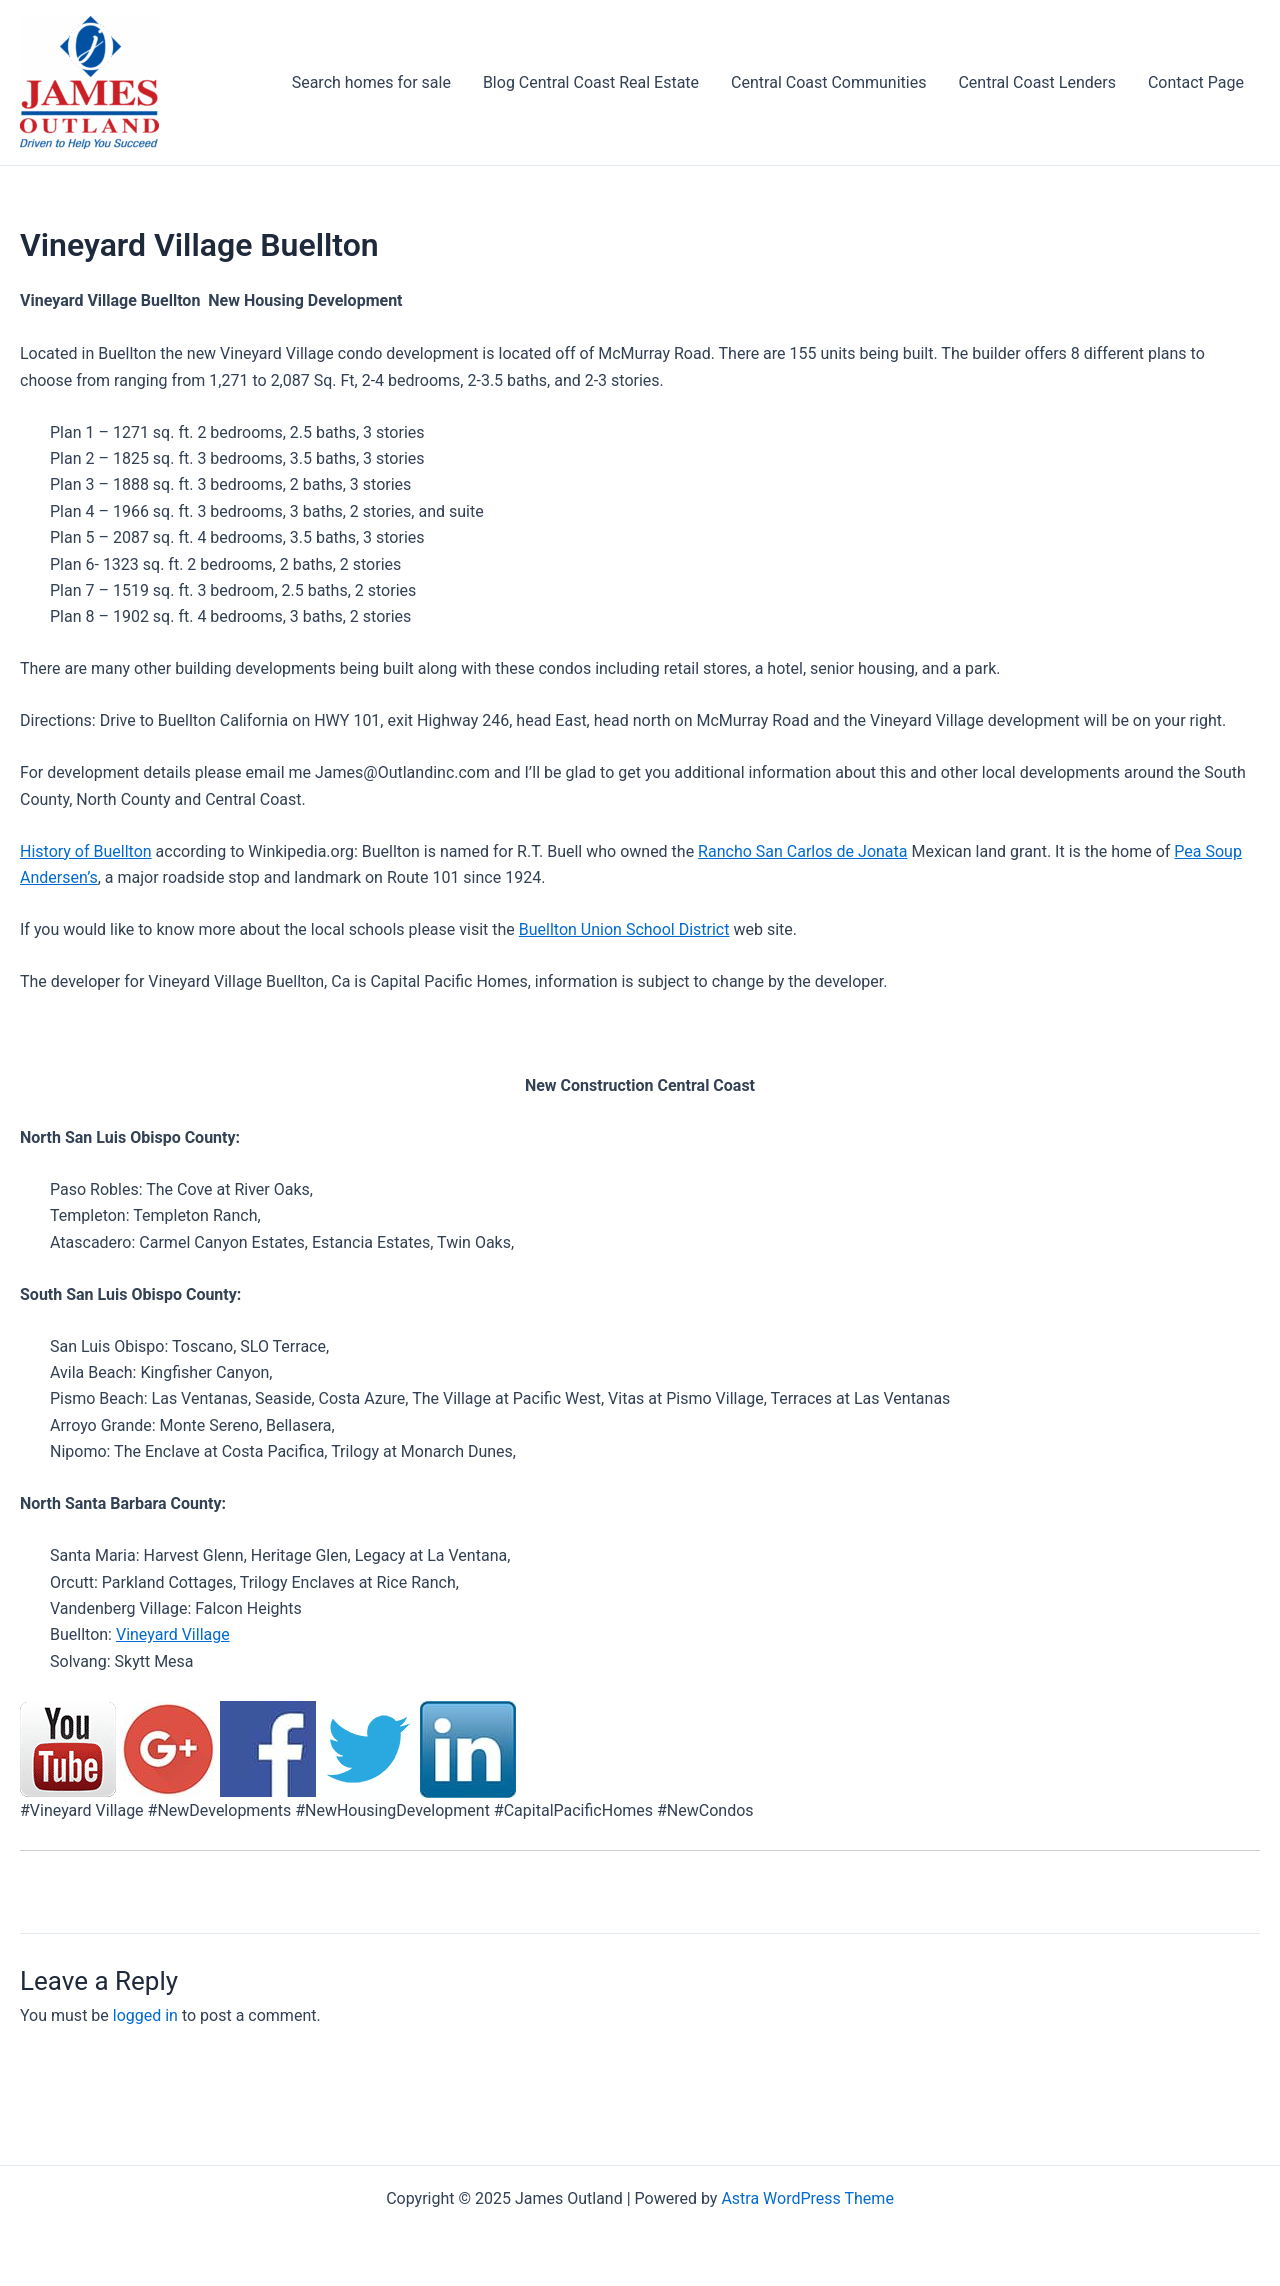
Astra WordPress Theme (807, 2198)
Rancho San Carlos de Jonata (802, 851)
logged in (145, 2015)
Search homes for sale (371, 82)
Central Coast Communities (828, 82)
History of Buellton (86, 851)
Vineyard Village (173, 1634)
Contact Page (1196, 82)
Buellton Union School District (624, 929)
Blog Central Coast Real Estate (591, 82)
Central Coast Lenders (1036, 82)
